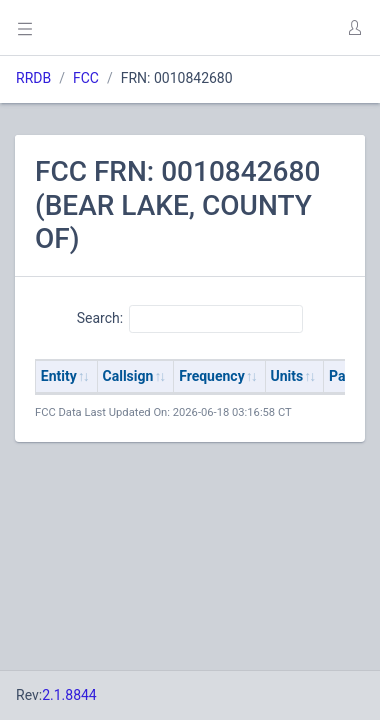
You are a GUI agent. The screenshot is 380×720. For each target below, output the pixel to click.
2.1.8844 (69, 695)
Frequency (212, 376)
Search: (190, 319)
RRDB (33, 78)
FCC (86, 78)
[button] (354, 28)
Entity (59, 376)
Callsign (128, 376)
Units (287, 376)
